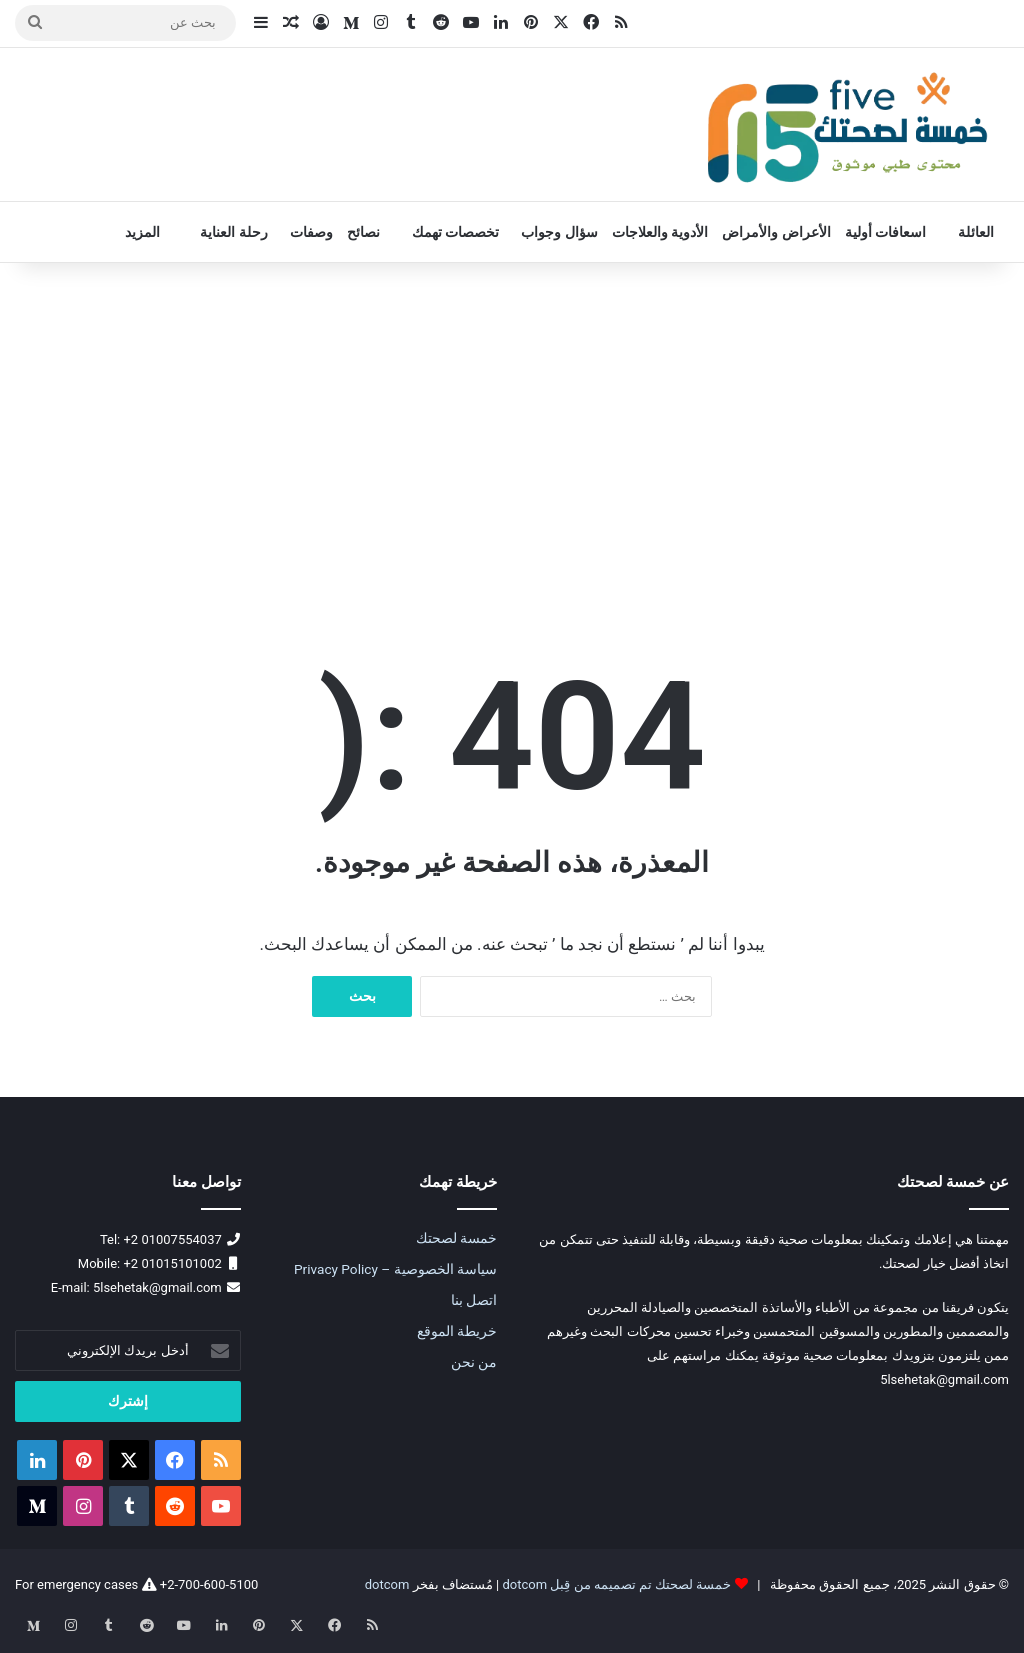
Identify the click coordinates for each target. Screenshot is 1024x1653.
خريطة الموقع (457, 1331)
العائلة (976, 232)
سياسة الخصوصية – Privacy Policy (395, 1269)
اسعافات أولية (885, 232)
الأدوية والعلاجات (660, 232)
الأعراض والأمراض (776, 232)
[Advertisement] (512, 433)
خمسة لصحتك (456, 1238)
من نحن (474, 1362)
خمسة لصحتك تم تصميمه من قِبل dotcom (616, 1584)
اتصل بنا (474, 1300)
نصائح (363, 232)
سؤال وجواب (559, 232)
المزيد (142, 232)
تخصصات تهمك (455, 232)
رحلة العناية (233, 232)
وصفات (311, 232)
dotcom (387, 1584)
